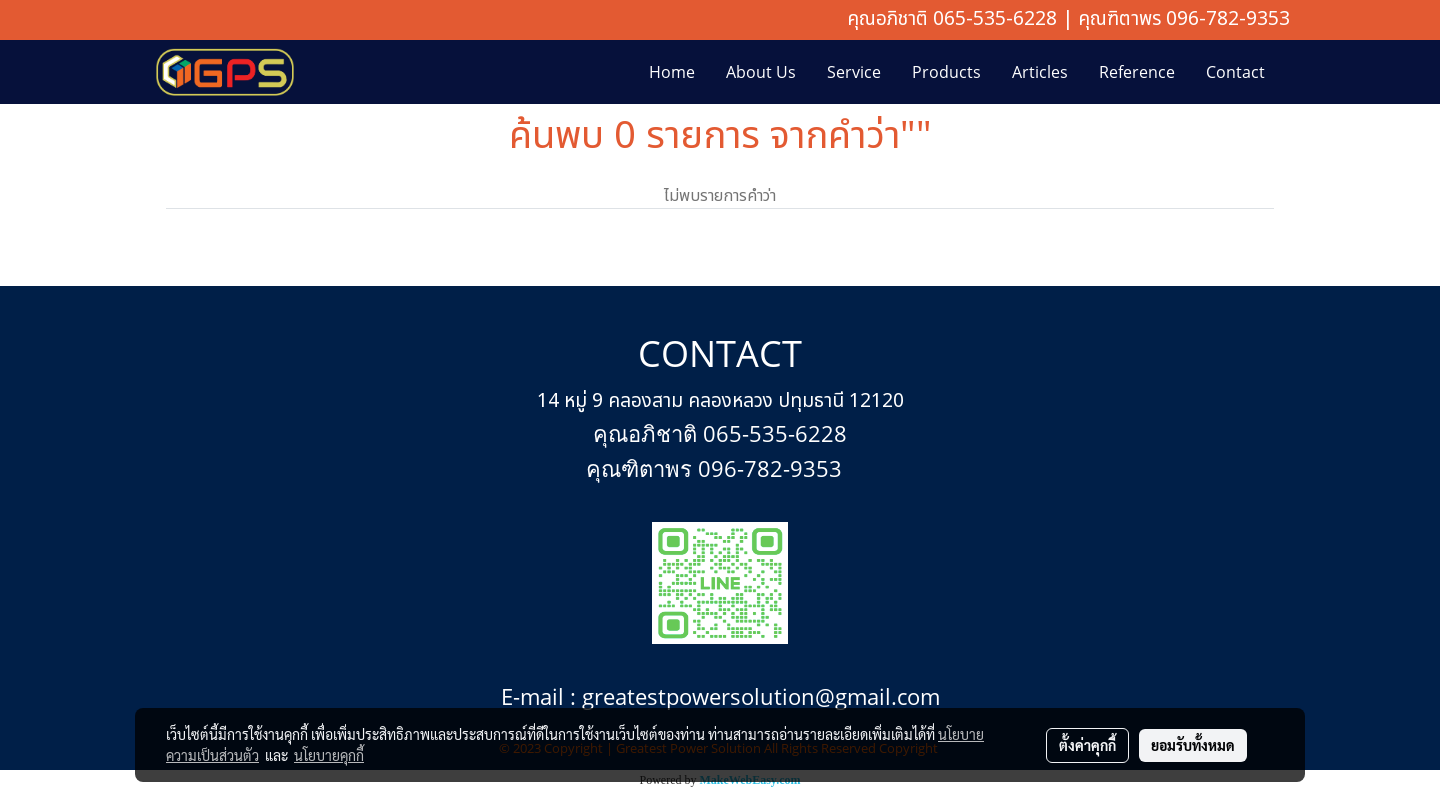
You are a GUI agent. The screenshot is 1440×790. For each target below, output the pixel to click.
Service (854, 72)
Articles (1040, 72)
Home (672, 72)
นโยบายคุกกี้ (329, 755)
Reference (1137, 72)
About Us (761, 72)
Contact (1235, 72)
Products (946, 72)
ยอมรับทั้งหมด (1193, 745)
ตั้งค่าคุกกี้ (1087, 745)
